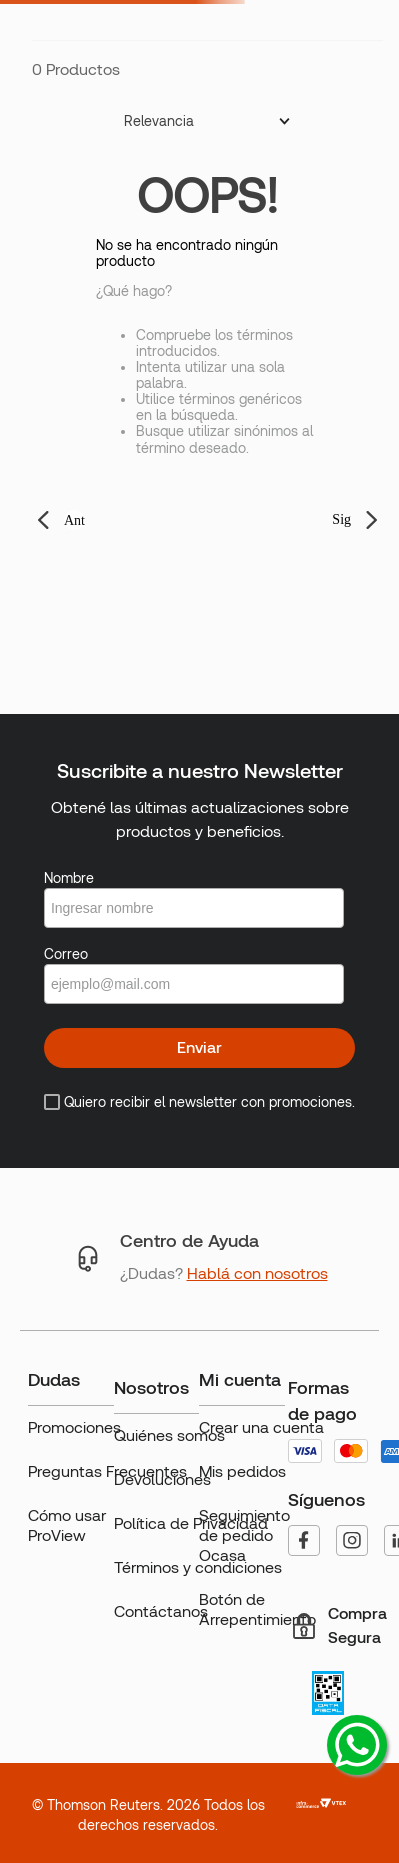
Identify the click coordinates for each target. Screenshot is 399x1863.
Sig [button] (341, 519)
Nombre (69, 878)
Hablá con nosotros (257, 1273)
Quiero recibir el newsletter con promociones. (209, 1102)
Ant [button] (74, 520)
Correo (66, 954)
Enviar (199, 1047)
